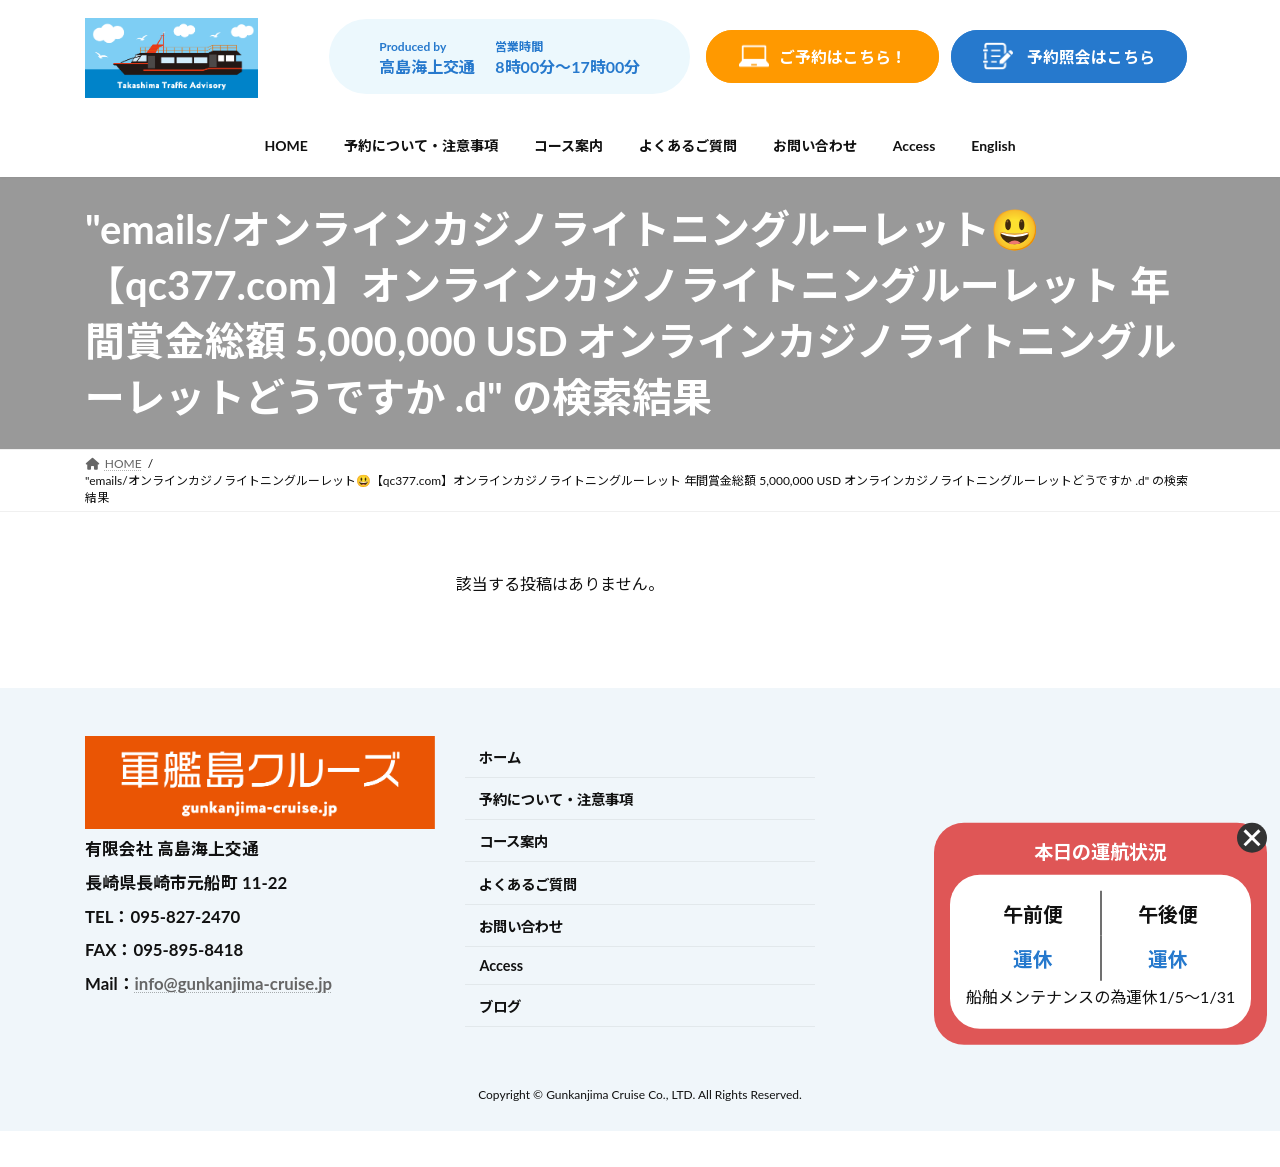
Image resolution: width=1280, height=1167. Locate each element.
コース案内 (513, 842)
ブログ (500, 1006)
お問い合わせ (521, 926)
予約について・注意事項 (556, 799)
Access (501, 965)
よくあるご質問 (528, 884)
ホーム (500, 757)
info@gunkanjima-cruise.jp (233, 983)
